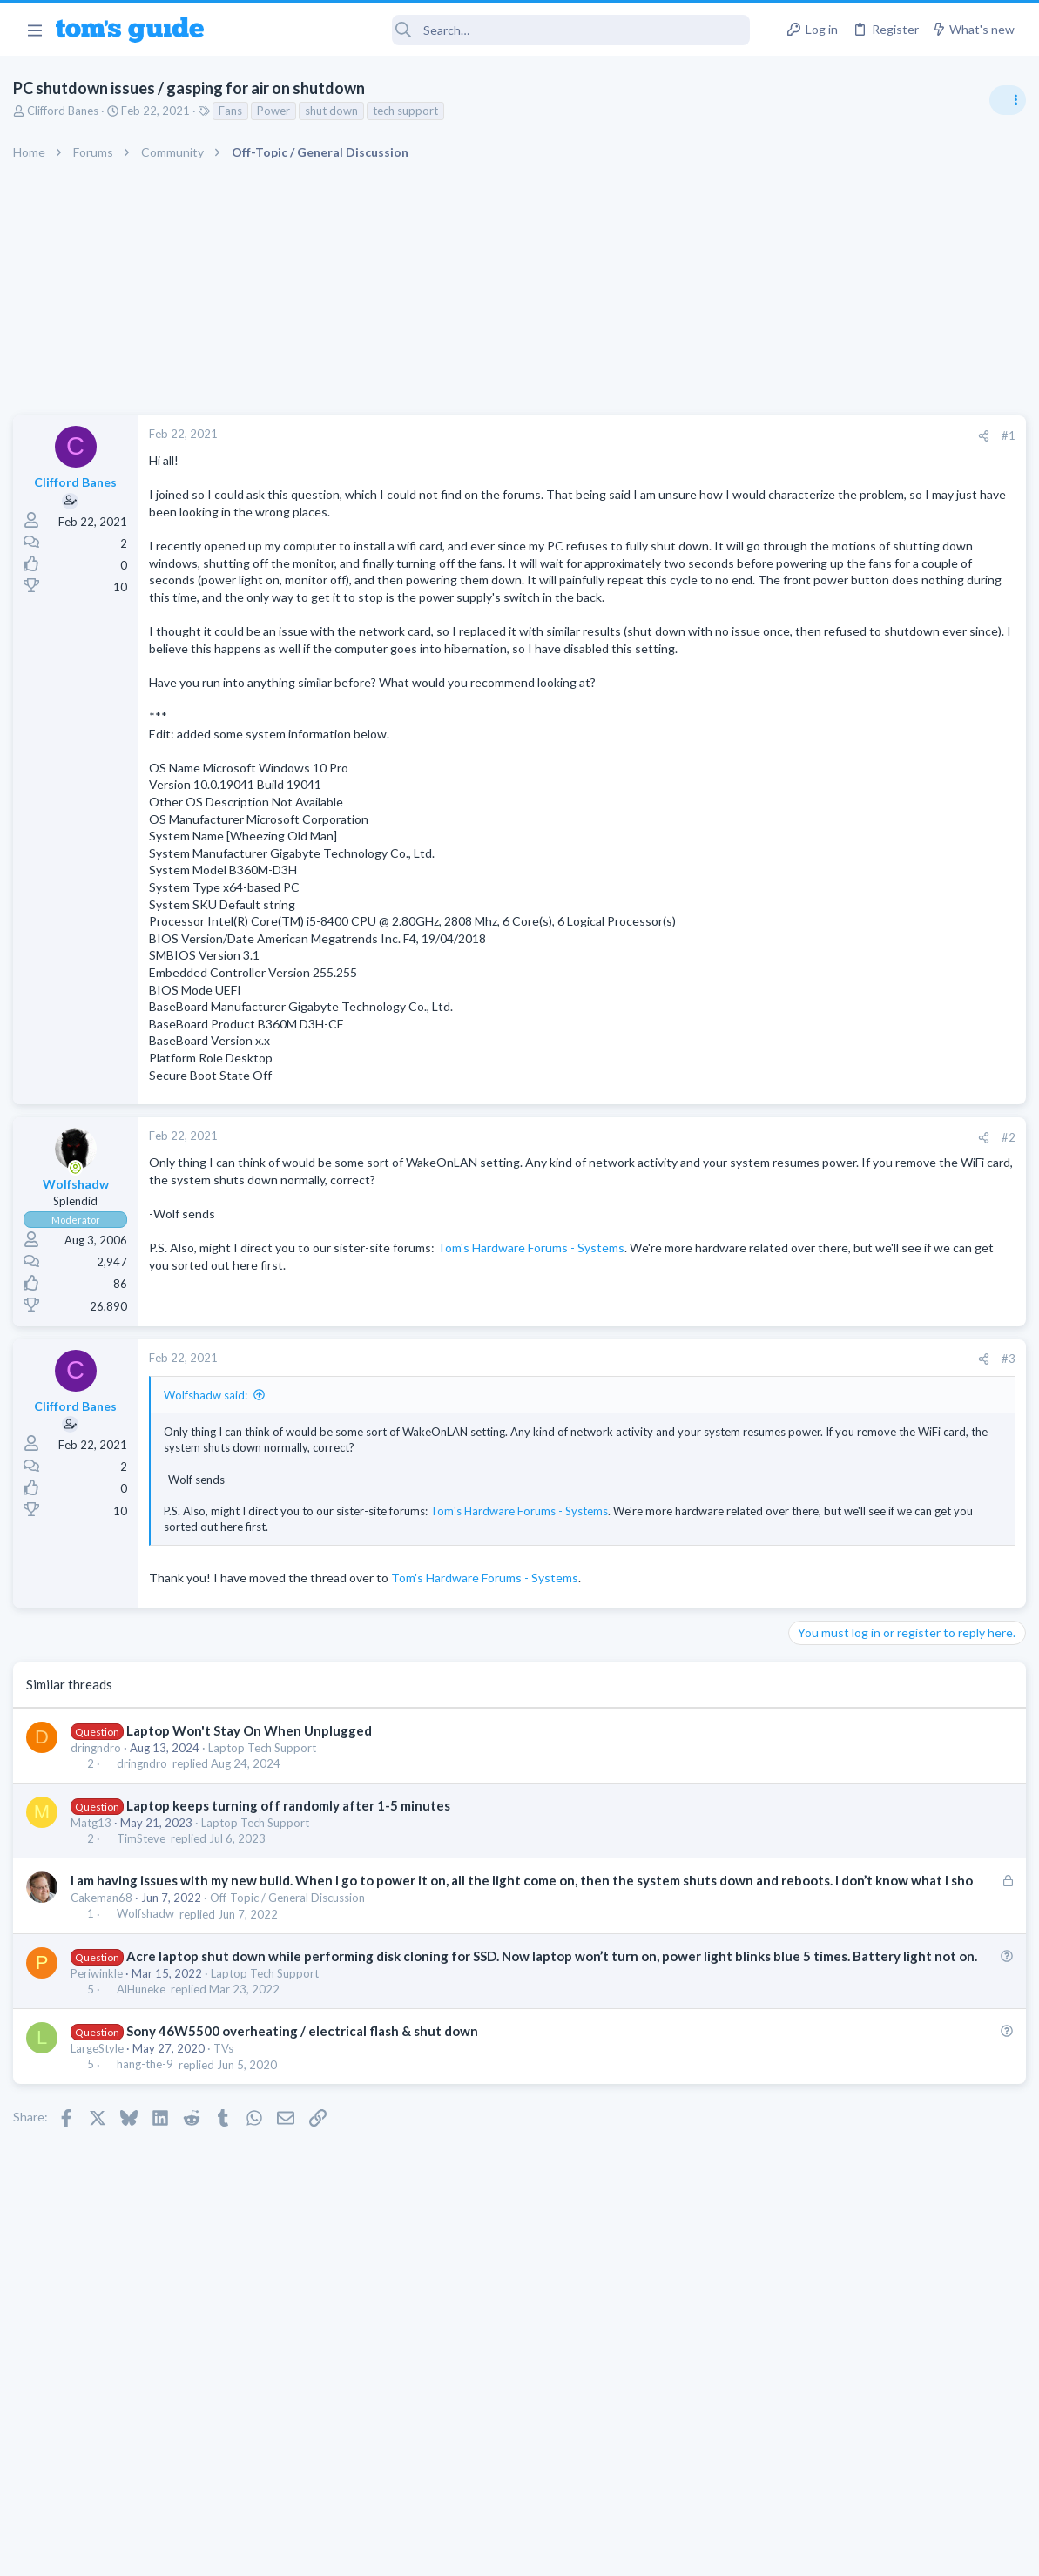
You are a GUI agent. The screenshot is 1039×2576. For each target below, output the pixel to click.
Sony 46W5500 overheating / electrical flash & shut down (306, 2119)
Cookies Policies (454, 2551)
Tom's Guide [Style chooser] (897, 2479)
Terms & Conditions (685, 2551)
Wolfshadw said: (210, 1446)
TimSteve (145, 1890)
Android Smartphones (848, 1352)
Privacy (564, 2551)
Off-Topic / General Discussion (291, 1967)
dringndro (100, 1798)
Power (277, 111)
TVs (228, 2136)
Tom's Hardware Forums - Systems (535, 1298)
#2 (725, 1189)
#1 (725, 435)
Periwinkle (101, 2061)
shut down (335, 111)
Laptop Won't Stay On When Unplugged (253, 1781)
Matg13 (95, 1874)
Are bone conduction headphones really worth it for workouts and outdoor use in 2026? (901, 1001)
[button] (34, 29)
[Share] (700, 436)
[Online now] (80, 1219)
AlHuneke (145, 2077)
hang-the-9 (149, 2153)
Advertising (332, 2551)
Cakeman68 (106, 1967)
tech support (409, 111)
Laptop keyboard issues (883, 1202)
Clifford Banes (67, 111)
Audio (807, 1066)
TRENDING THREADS (818, 947)
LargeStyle (101, 2136)
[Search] (488, 30)
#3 (725, 1410)
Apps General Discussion (855, 1537)
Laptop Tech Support (266, 1798)
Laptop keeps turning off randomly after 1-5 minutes (293, 1857)
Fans (234, 111)
